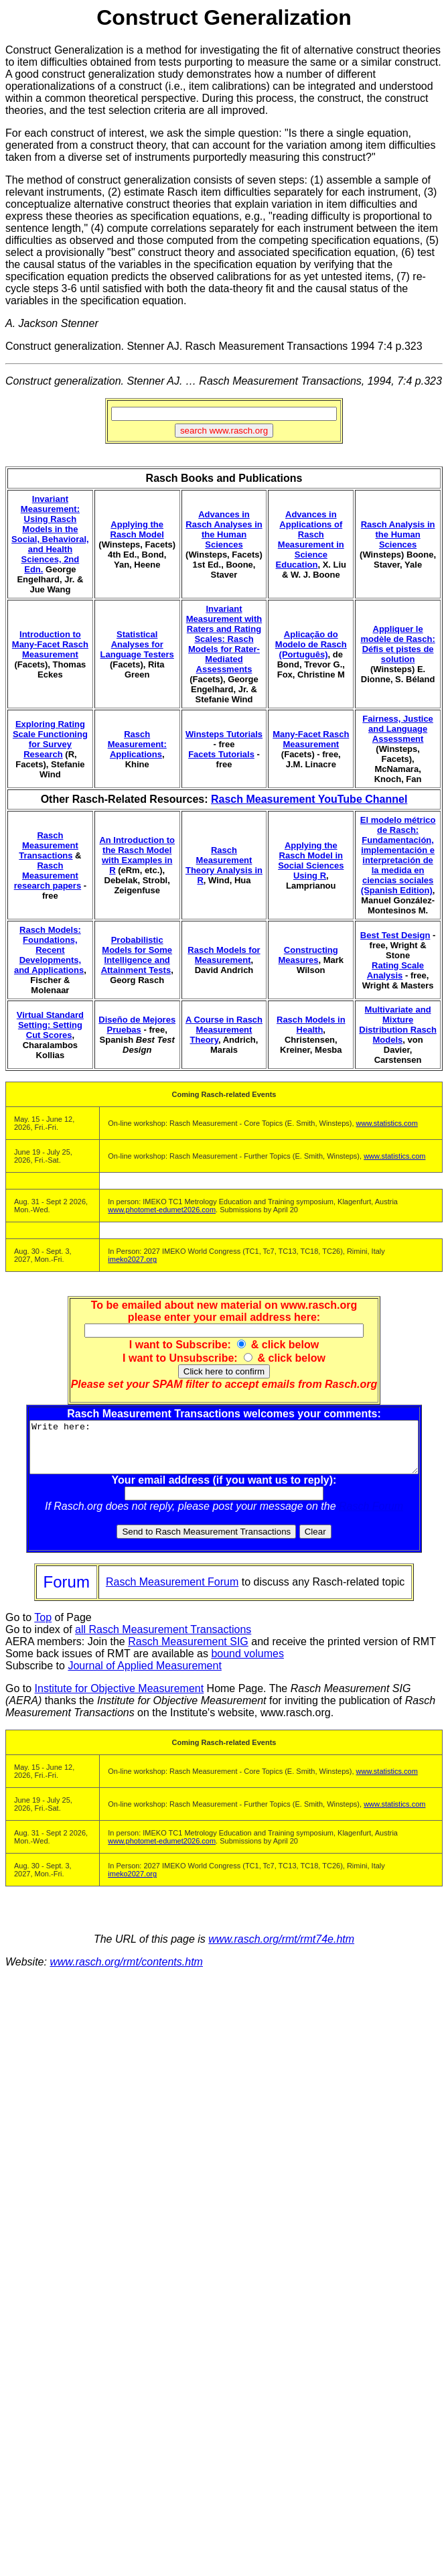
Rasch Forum (374, 1516)
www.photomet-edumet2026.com (162, 1210)
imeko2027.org (132, 1259)
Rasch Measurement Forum (172, 1592)
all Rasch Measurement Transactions (163, 1639)
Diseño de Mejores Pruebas (136, 1025)
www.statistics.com (387, 1123)
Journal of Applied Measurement (144, 1675)
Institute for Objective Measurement (119, 1698)
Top (43, 1627)
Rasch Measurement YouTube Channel (309, 799)
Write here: (227, 1452)
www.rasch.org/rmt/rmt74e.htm (281, 1949)
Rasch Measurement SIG (188, 1651)
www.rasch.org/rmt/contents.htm (126, 1972)
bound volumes (247, 1663)
